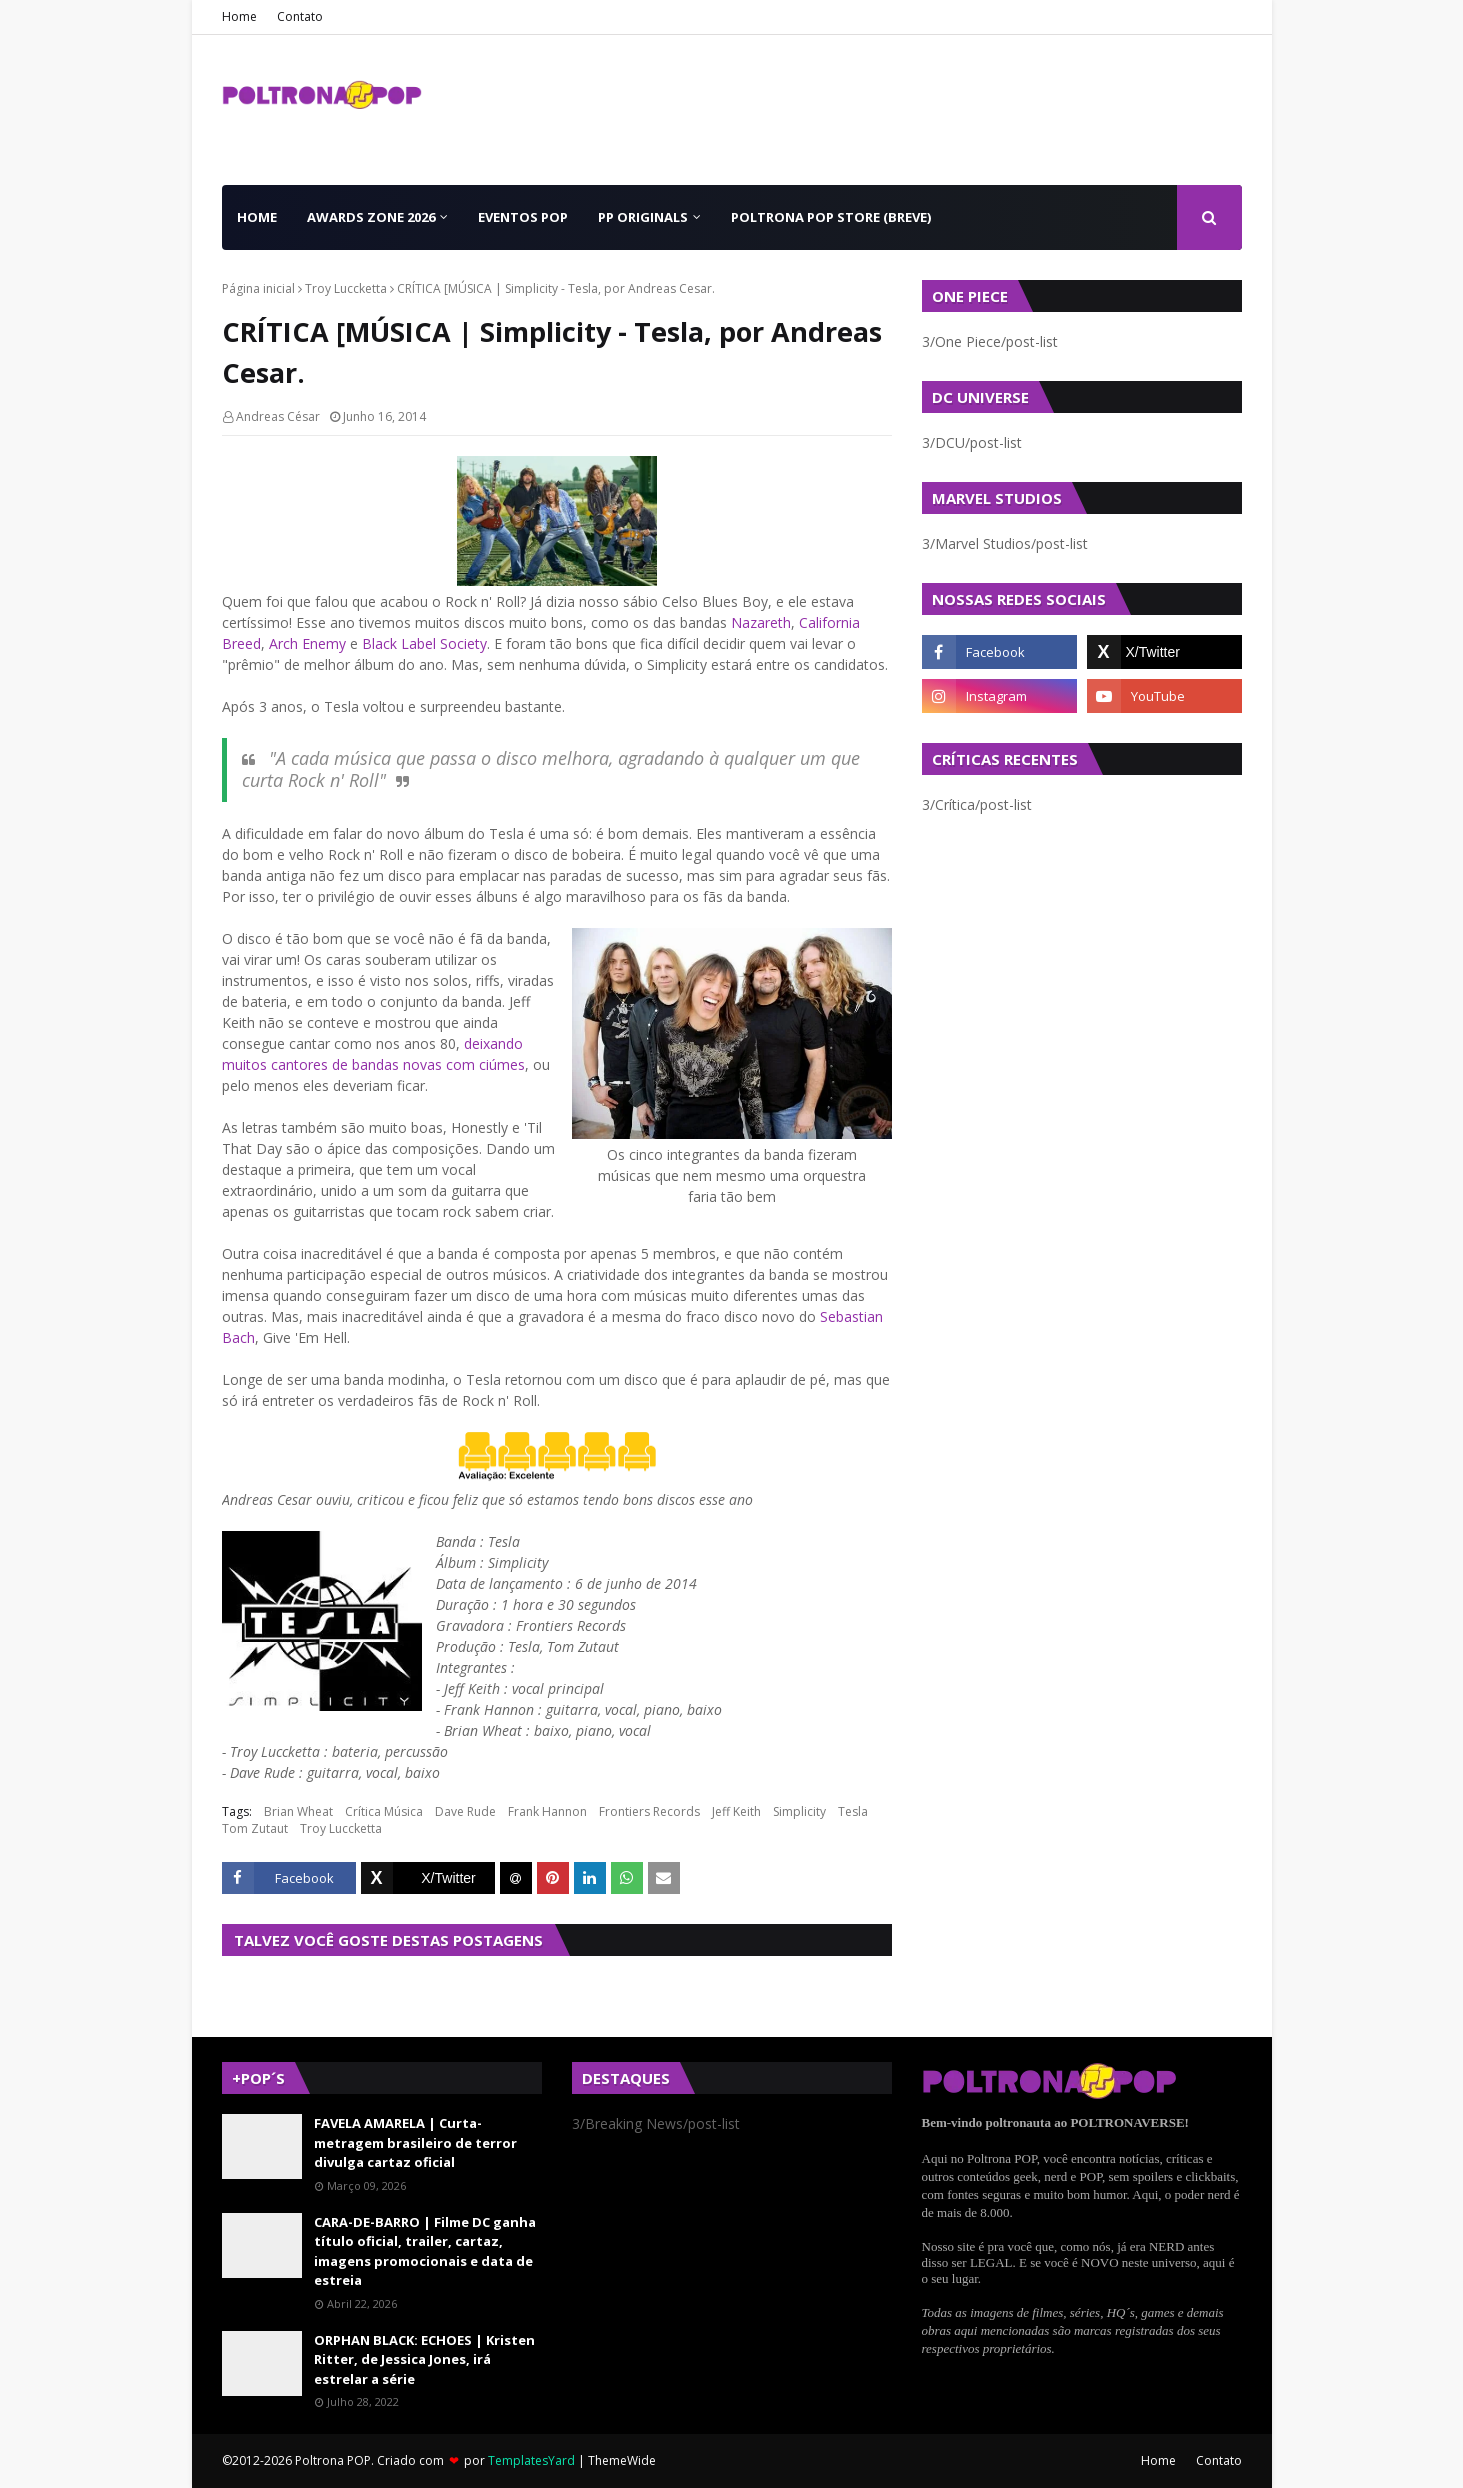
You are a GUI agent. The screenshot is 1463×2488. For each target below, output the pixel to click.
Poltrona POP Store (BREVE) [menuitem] (831, 217)
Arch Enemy (307, 643)
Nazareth (761, 622)
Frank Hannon (547, 1811)
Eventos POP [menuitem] (523, 217)
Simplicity (799, 1811)
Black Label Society (424, 643)
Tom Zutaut (255, 1828)
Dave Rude (465, 1811)
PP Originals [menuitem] (643, 217)
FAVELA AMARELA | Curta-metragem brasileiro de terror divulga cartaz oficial (415, 2142)
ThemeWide (622, 2460)
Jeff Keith (736, 1811)
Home (239, 16)
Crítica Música (384, 1811)
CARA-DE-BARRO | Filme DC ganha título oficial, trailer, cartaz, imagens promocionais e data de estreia (425, 2251)
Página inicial (258, 288)
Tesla (853, 1811)
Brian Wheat (298, 1811)
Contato (300, 16)
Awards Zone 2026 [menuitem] (371, 217)
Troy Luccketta (346, 288)
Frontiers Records (649, 1811)
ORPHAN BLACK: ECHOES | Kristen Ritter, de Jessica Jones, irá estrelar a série (424, 2359)
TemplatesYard (531, 2460)
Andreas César (278, 416)
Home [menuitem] (257, 217)
